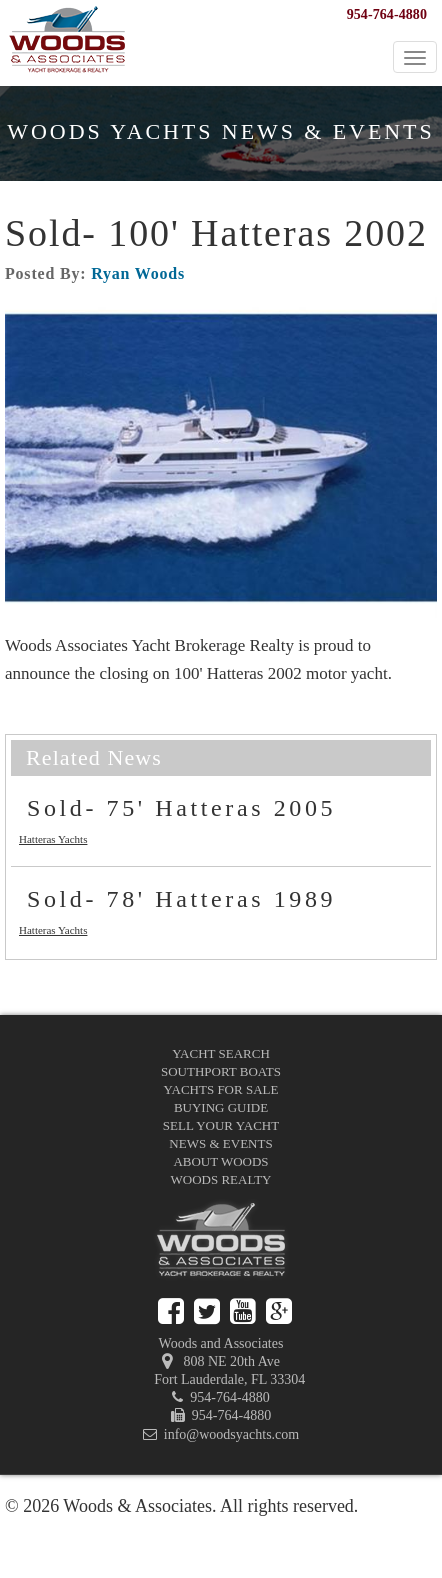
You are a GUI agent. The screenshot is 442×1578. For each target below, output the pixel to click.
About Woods (220, 1161)
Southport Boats (221, 1071)
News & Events (220, 1143)
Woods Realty (221, 1179)
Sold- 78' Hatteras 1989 (181, 899)
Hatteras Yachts (53, 839)
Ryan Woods (138, 273)
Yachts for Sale (221, 1089)
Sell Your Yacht (221, 1125)
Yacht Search (221, 1053)
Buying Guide (221, 1107)
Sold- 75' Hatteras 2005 (181, 808)
